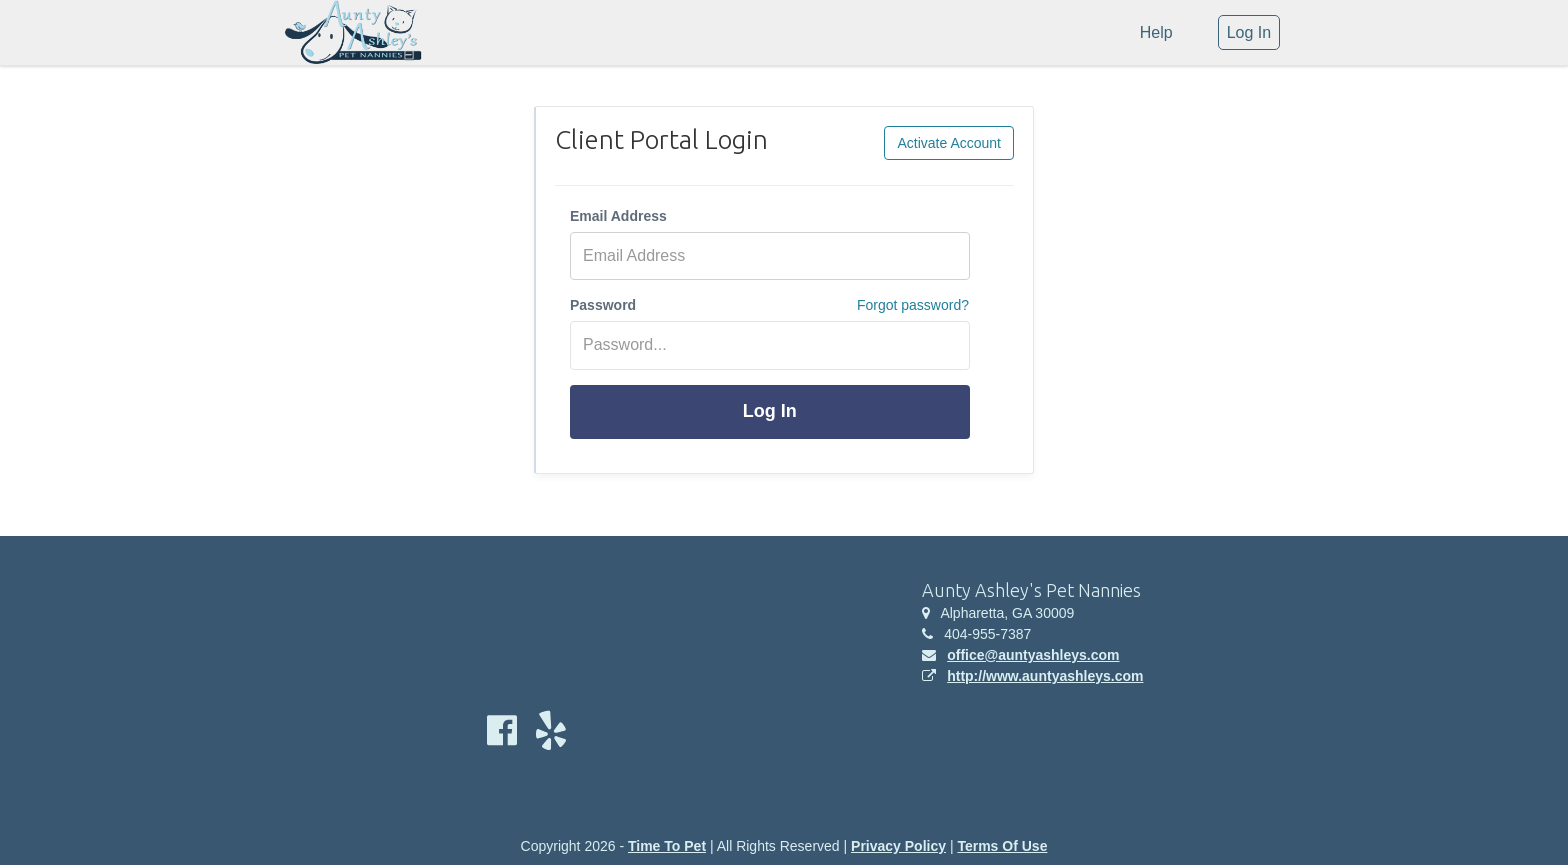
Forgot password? (913, 305)
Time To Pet (667, 846)
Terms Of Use (1002, 846)
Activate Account (949, 143)
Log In (770, 411)
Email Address (618, 216)
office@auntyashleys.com (1033, 655)
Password (603, 305)
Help (1156, 32)
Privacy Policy (898, 846)
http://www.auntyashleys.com (1045, 676)
